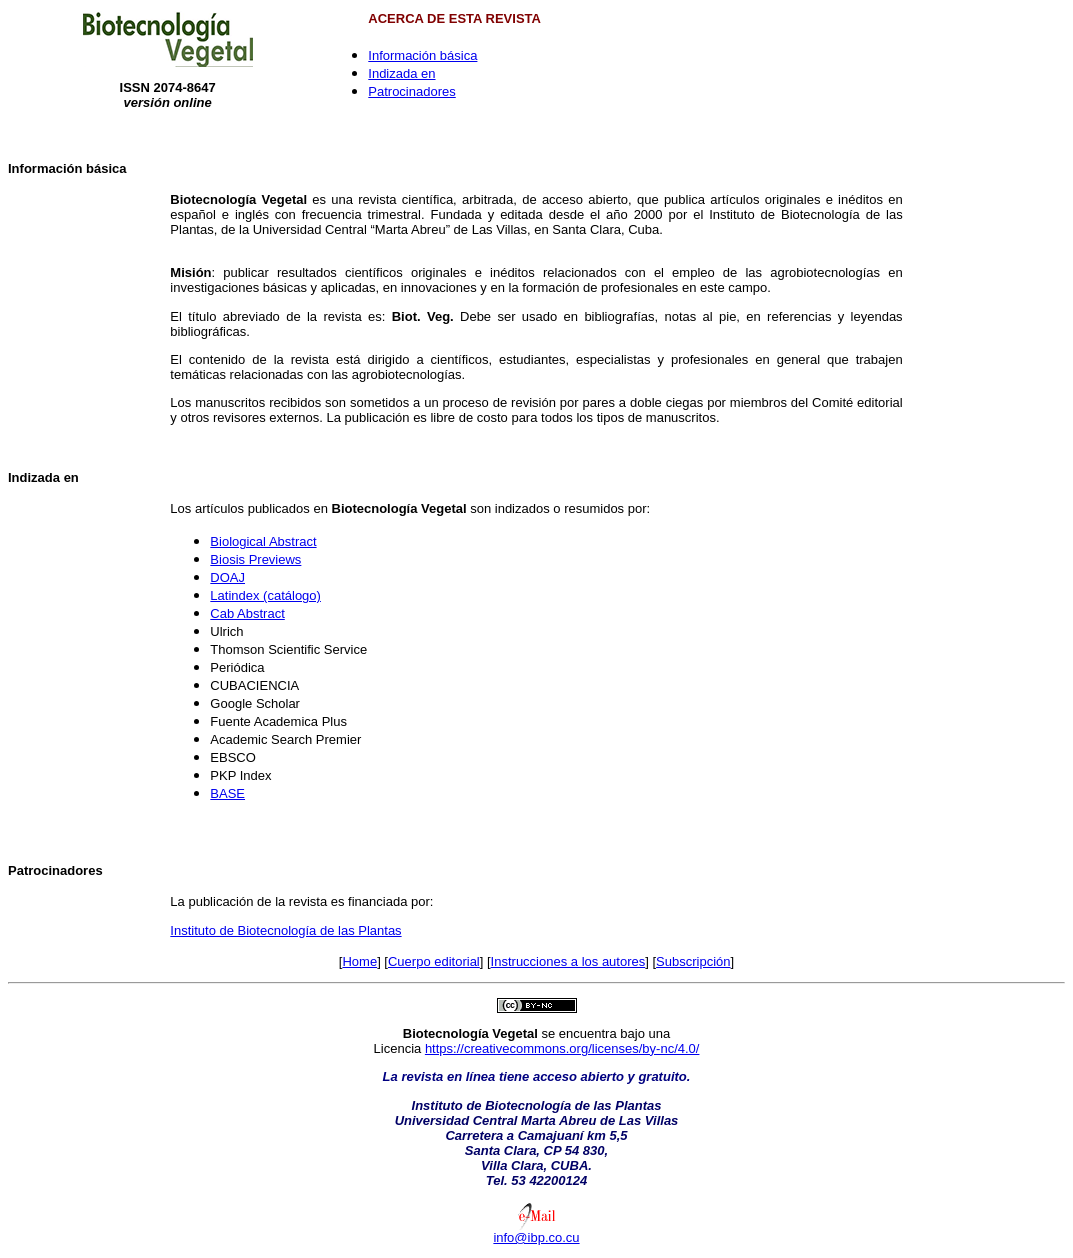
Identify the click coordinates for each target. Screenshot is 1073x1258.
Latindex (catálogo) (265, 595)
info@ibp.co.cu (536, 1237)
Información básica (422, 55)
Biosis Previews (255, 559)
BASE (227, 793)
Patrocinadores (411, 91)
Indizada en (401, 73)
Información (45, 168)
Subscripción (693, 961)
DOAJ (227, 577)
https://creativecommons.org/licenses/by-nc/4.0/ (562, 1048)
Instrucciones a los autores (568, 961)
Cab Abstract (247, 613)
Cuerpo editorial (434, 961)
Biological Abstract (263, 541)
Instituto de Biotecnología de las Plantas (285, 930)
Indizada (34, 477)
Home (359, 961)
